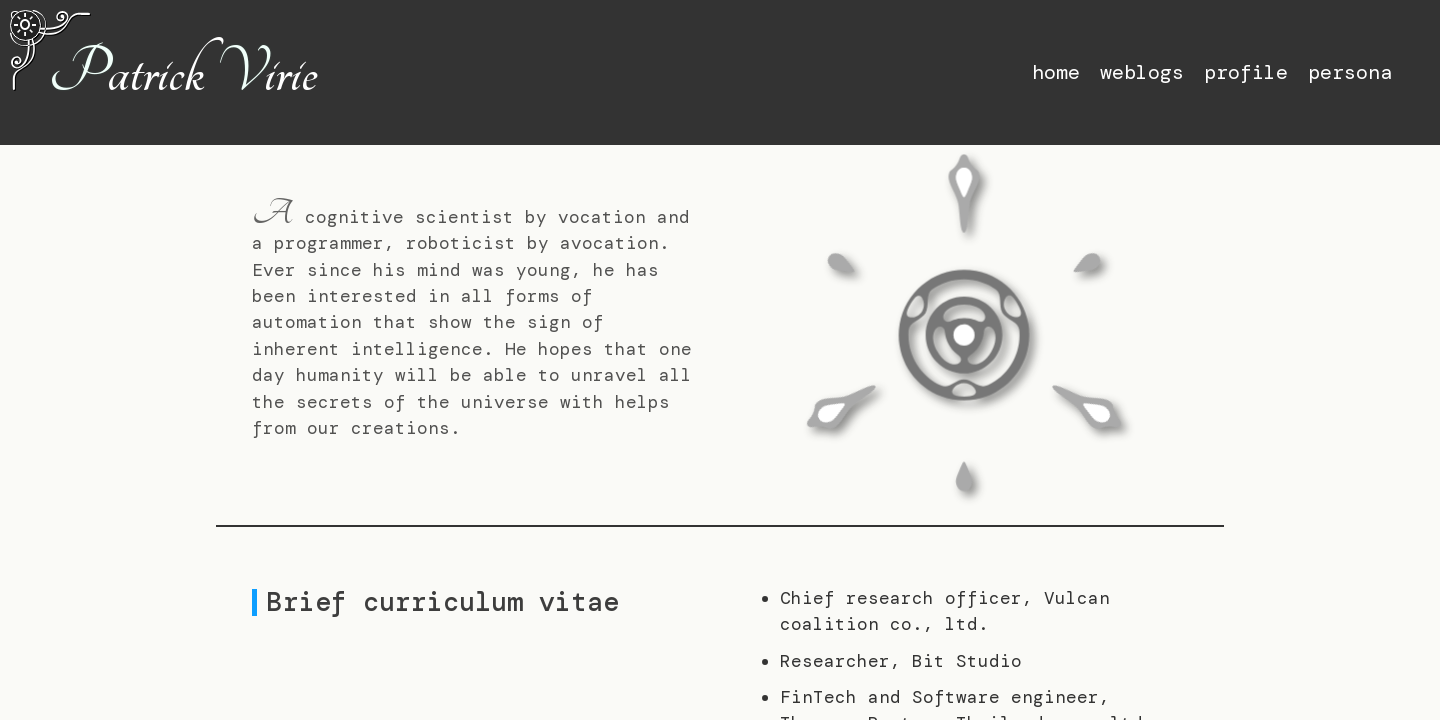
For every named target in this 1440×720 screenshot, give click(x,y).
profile (1246, 72)
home (1056, 72)
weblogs (1142, 72)
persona (1350, 72)
